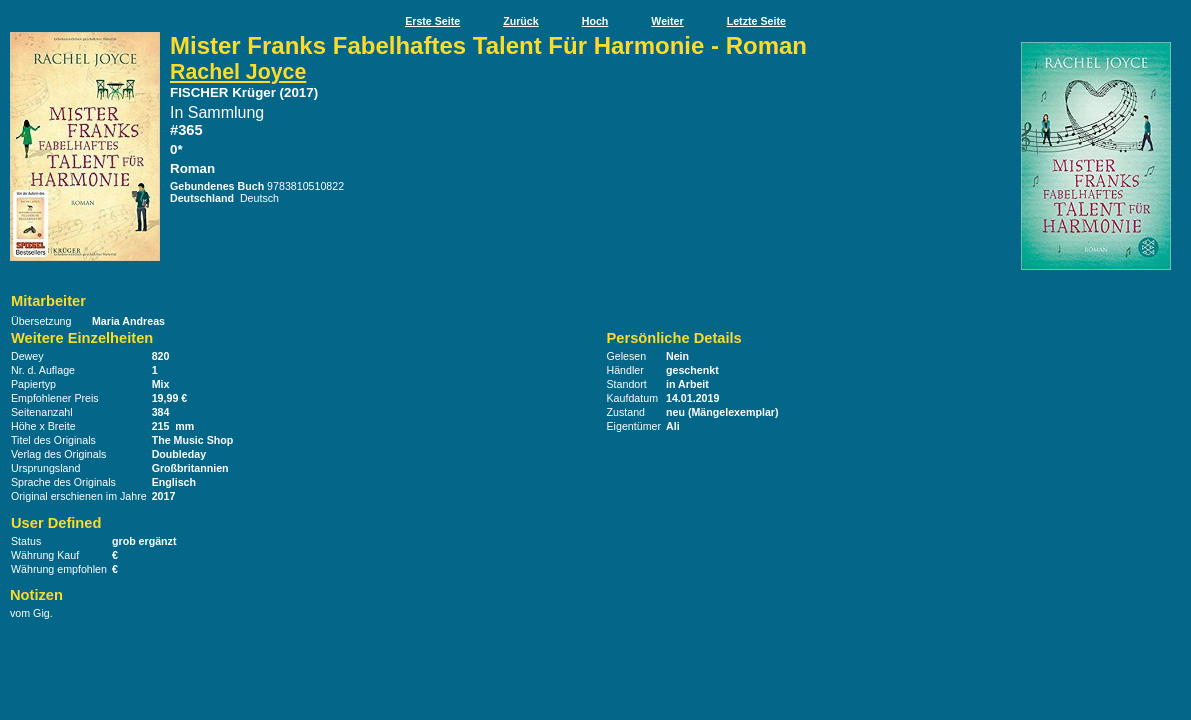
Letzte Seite (756, 21)
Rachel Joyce (238, 72)
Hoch (595, 21)
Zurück (521, 21)
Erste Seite (432, 21)
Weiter (667, 21)
